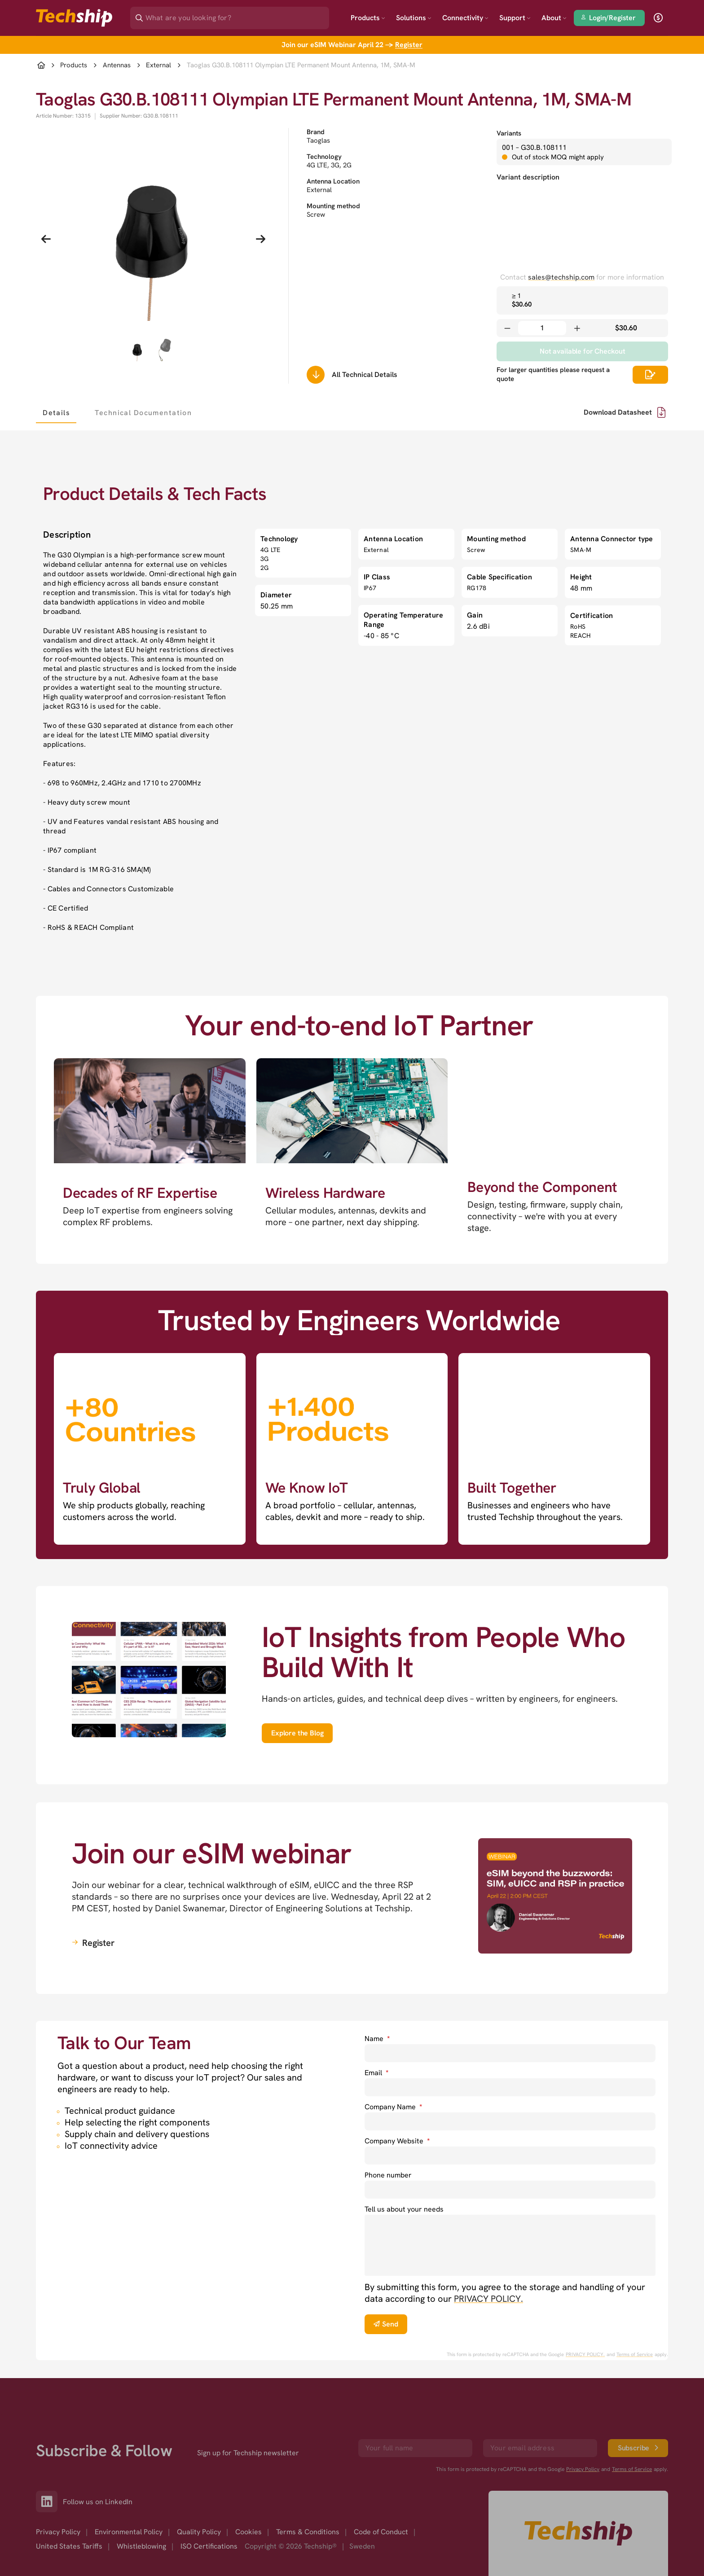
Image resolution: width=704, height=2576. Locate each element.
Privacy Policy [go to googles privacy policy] (582, 2429)
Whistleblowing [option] (141, 2506)
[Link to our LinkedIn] (49, 2462)
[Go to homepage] (578, 2493)
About (554, 17)
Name (377, 2038)
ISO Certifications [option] (209, 2506)
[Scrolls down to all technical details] (316, 375)
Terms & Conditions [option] (307, 2492)
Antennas (117, 65)
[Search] (236, 15)
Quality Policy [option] (199, 2492)
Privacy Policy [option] (58, 2492)
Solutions (413, 17)
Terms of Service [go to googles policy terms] (634, 2354)
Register (408, 44)
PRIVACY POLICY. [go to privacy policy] (488, 2298)
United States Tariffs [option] (69, 2506)
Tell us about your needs (404, 2209)
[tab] (56, 412)
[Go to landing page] (74, 18)
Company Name (393, 2107)
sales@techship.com (561, 277)
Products (368, 17)
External (158, 65)
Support (515, 17)
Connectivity (465, 17)
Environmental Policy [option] (129, 2492)
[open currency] (658, 18)
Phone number (388, 2175)
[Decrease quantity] (507, 328)
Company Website (397, 2141)
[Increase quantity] (577, 328)
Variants (509, 133)
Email (376, 2072)
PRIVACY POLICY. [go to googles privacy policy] (585, 2354)
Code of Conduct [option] (381, 2492)
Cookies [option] (248, 2492)
